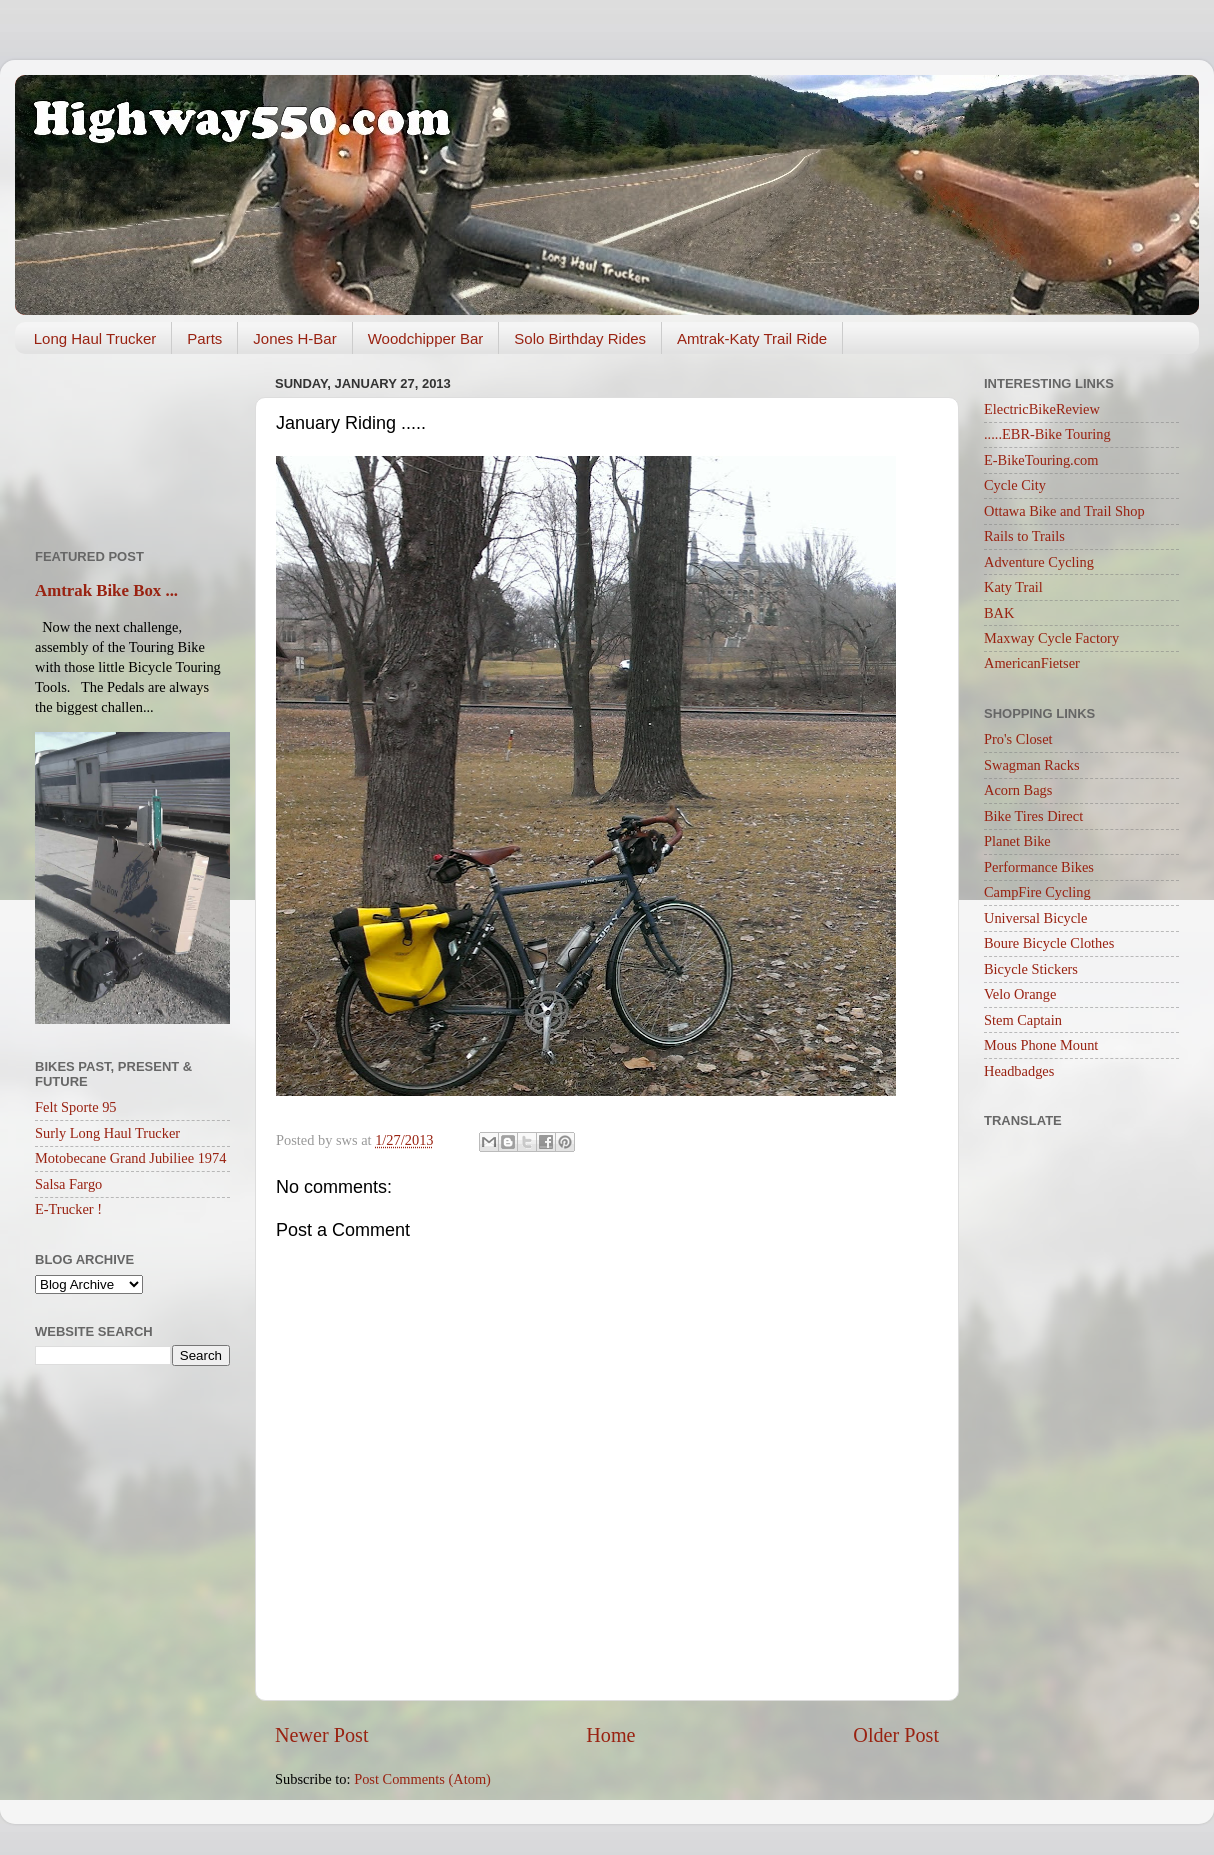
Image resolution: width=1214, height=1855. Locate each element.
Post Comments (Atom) (422, 1779)
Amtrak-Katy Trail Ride (752, 338)
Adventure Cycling (1039, 562)
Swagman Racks (1032, 765)
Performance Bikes (1039, 867)
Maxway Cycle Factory (1051, 638)
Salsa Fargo (68, 1184)
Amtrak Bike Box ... (106, 590)
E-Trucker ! (68, 1209)
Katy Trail (1013, 587)
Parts (204, 338)
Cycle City (1015, 485)
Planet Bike (1017, 841)
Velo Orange (1020, 994)
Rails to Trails (1024, 536)
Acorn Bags (1018, 790)
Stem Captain (1023, 1020)
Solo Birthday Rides (580, 338)
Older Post (896, 1735)
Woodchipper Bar (426, 338)
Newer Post (322, 1735)
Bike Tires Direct (1033, 816)
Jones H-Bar (294, 338)
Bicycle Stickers (1031, 969)
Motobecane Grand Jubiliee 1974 (130, 1158)
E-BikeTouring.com (1041, 460)
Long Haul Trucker (95, 338)
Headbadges (1019, 1071)
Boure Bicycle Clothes (1049, 943)
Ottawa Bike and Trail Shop (1064, 511)
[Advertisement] (132, 444)
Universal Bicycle (1036, 918)
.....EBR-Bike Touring (1047, 434)
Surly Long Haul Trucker (107, 1133)
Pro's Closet (1018, 739)
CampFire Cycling (1037, 892)
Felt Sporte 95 (76, 1107)
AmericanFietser (1032, 663)
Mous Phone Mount (1041, 1045)
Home (610, 1735)
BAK (999, 613)
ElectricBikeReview (1042, 409)
